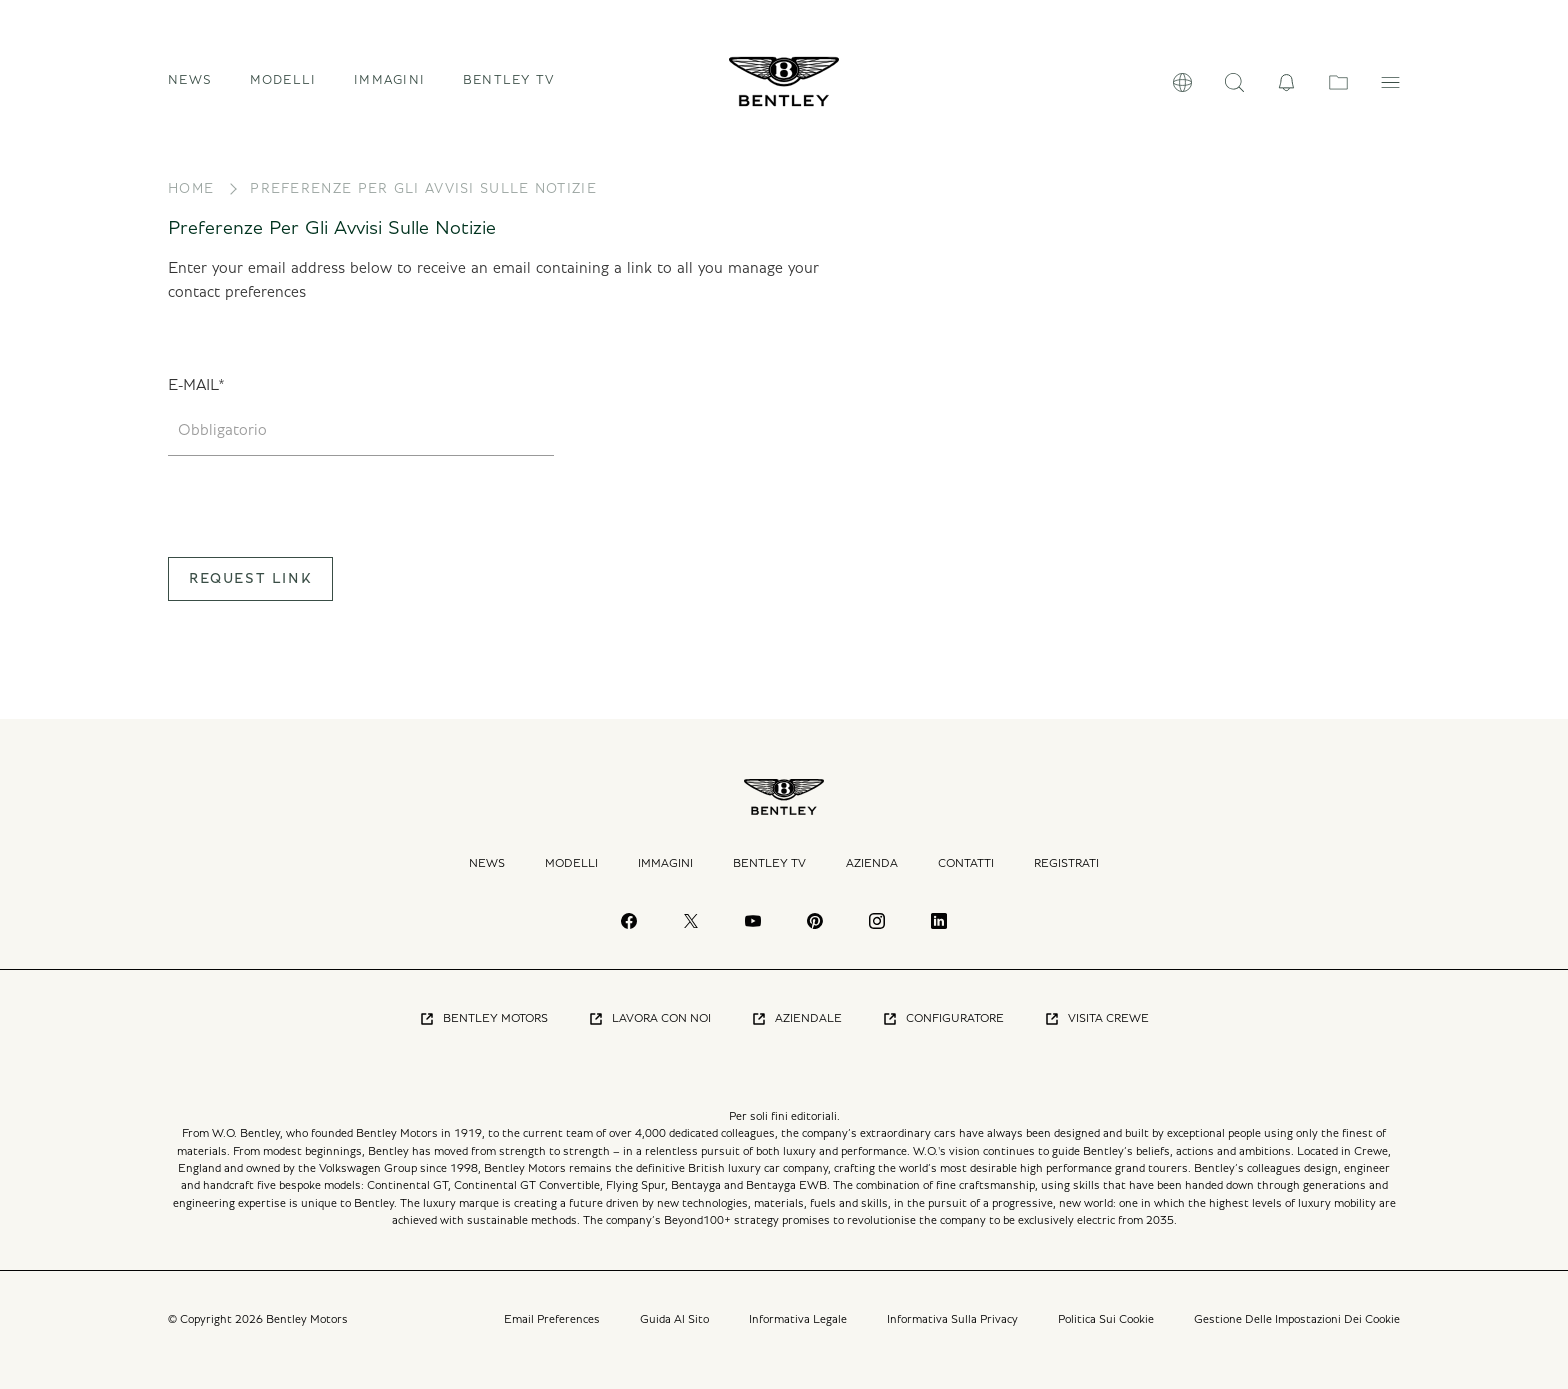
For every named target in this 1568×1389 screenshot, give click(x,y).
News (190, 80)
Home (191, 189)
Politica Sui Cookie (1106, 1319)
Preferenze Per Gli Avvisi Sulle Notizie (423, 189)
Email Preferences (552, 1319)
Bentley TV (509, 80)
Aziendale (796, 1019)
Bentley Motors (483, 1019)
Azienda (872, 863)
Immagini (389, 80)
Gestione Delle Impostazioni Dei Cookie (1297, 1319)
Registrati (1066, 863)
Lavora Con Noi (649, 1019)
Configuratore (943, 1019)
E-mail (193, 385)
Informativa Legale (798, 1319)
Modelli (571, 863)
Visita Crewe (1096, 1019)
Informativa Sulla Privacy (952, 1319)
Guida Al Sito (674, 1319)
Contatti (966, 863)
